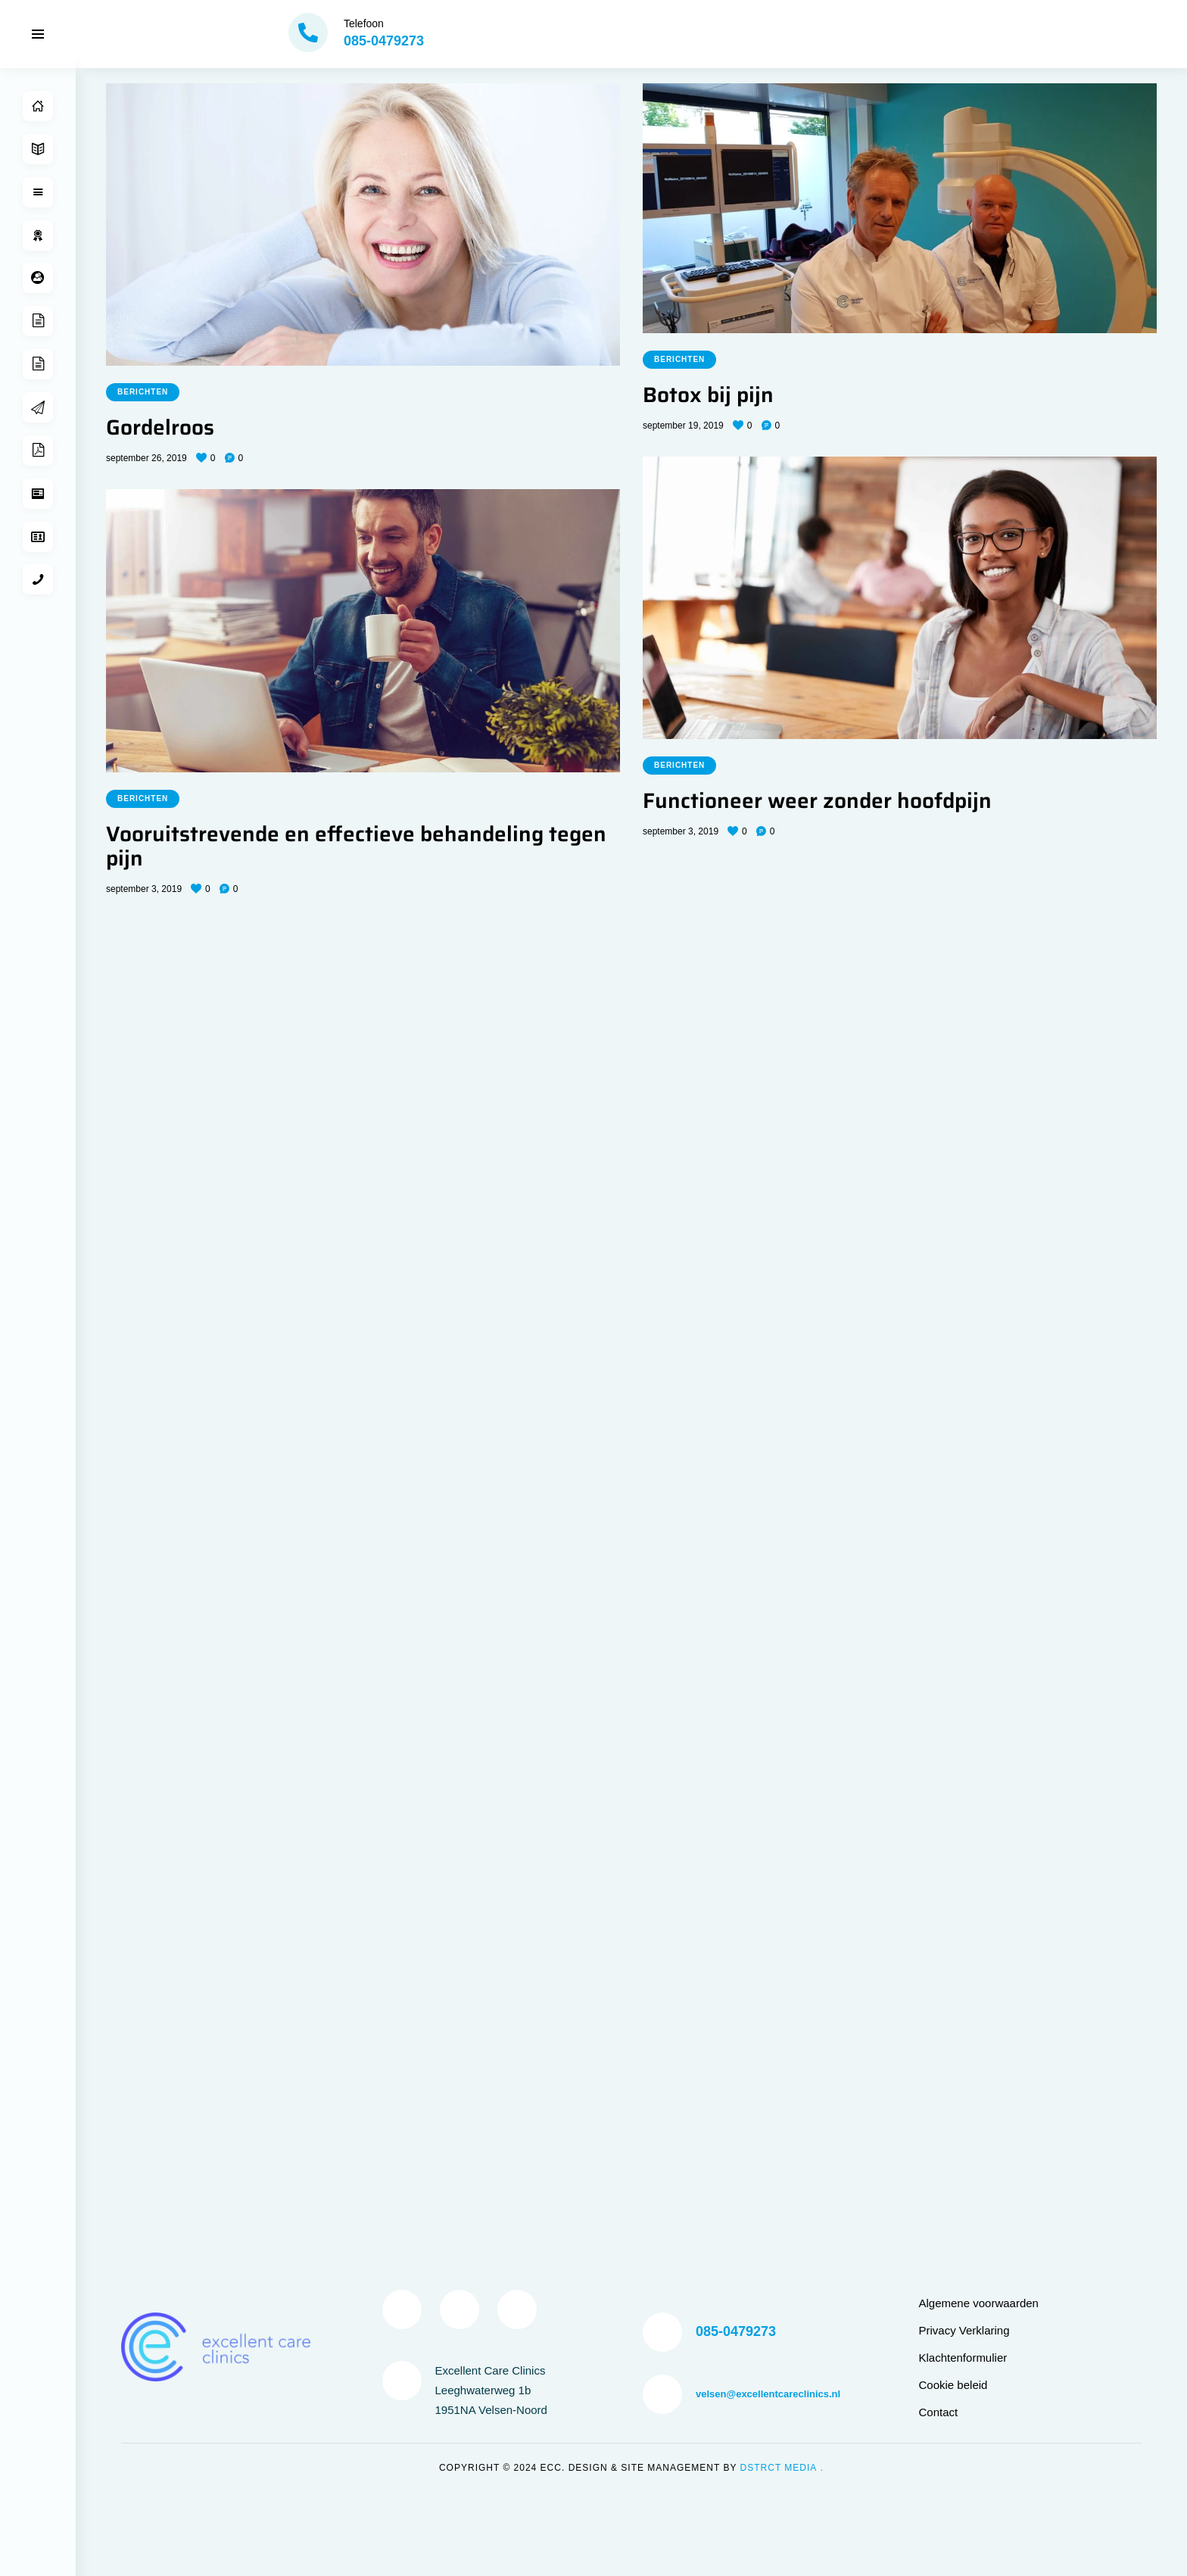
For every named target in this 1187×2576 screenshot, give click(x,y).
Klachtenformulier (963, 1349)
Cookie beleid (953, 1376)
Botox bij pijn (708, 395)
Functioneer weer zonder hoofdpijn (817, 801)
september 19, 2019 (683, 425)
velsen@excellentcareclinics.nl (768, 1385)
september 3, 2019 (680, 831)
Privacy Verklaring (964, 1321)
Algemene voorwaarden (979, 1294)
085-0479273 (736, 1322)
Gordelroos (160, 428)
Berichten (142, 392)
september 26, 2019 (146, 458)
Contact (938, 1403)
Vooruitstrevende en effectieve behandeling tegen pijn (356, 846)
